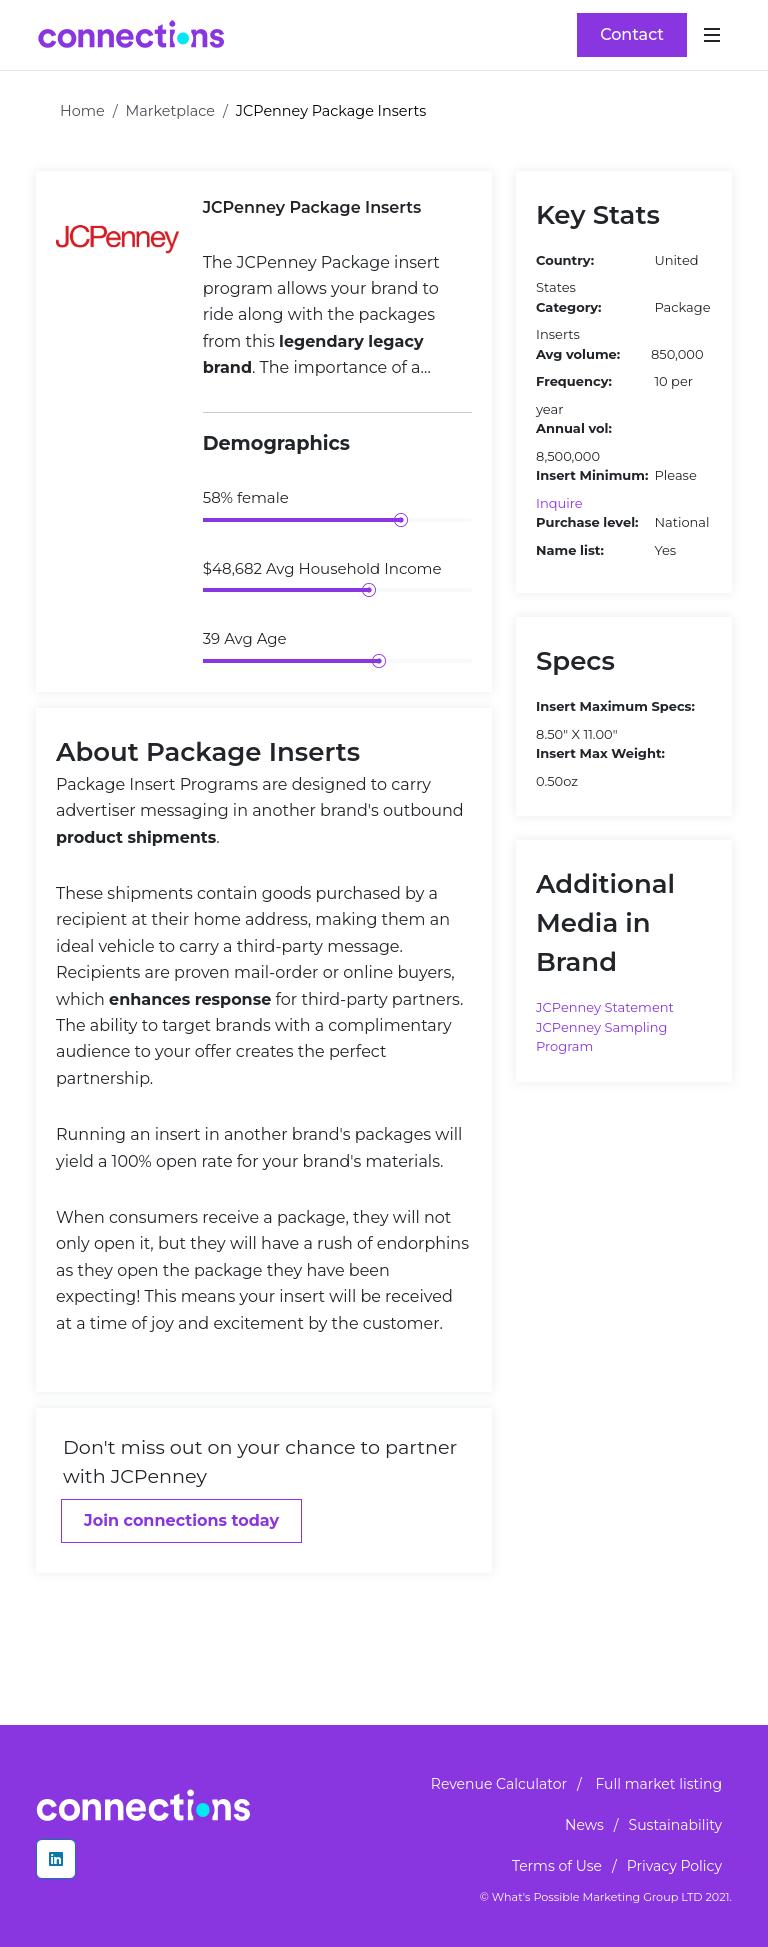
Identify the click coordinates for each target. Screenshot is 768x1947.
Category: (568, 307)
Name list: (570, 550)
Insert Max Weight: (600, 753)
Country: (565, 260)
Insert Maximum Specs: (615, 706)
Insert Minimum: (592, 475)
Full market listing (658, 1784)
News (584, 1825)
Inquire (559, 503)
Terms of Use (557, 1866)
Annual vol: (574, 428)
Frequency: (574, 381)
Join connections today (181, 1520)
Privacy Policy (674, 1866)
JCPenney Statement (605, 1007)
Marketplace (171, 111)
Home (82, 111)
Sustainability (675, 1825)
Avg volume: (578, 354)
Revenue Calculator (499, 1784)
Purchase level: (587, 522)
